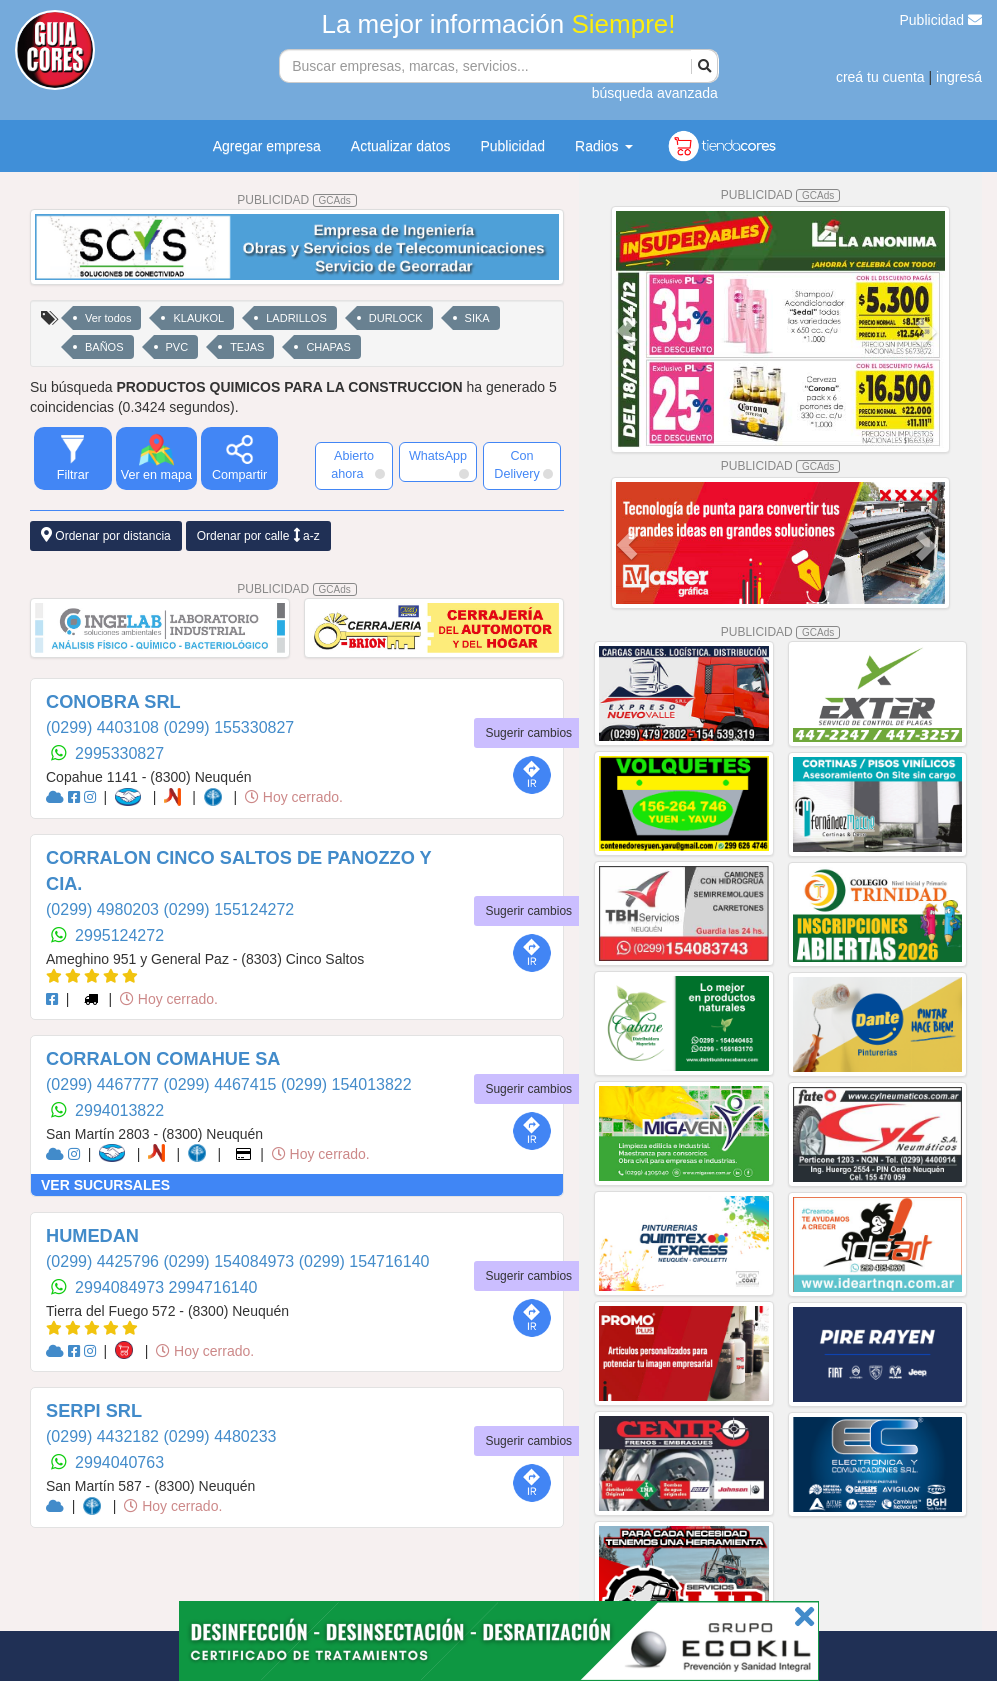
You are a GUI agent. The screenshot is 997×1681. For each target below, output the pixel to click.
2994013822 (119, 1110)
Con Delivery (523, 465)
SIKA (477, 318)
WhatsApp (439, 464)
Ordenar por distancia (106, 535)
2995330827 (119, 753)
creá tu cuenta (880, 77)
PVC (177, 347)
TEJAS (247, 347)
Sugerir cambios (528, 733)
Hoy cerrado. (294, 797)
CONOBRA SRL (113, 702)
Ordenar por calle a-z (258, 535)
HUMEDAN (92, 1236)
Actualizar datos (401, 146)
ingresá (959, 77)
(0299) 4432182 (104, 1436)
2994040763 (119, 1462)
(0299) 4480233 (219, 1436)
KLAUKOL (198, 318)
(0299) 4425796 (104, 1261)
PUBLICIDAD (297, 200)
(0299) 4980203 (104, 909)
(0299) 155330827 (228, 727)
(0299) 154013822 (346, 1084)
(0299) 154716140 (364, 1261)
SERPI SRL (94, 1411)
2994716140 (213, 1287)
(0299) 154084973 (230, 1261)
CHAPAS (328, 347)
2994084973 (121, 1287)
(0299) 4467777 (104, 1084)
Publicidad (941, 20)
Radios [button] (603, 146)
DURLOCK (396, 318)
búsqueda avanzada (655, 93)
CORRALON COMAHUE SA (163, 1059)
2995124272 (119, 935)
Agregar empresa (267, 146)
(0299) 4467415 (221, 1084)
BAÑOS (104, 347)
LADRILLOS (296, 318)
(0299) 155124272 (228, 909)
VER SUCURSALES (105, 1185)
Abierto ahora (358, 465)
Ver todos (108, 318)
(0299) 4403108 (104, 727)
